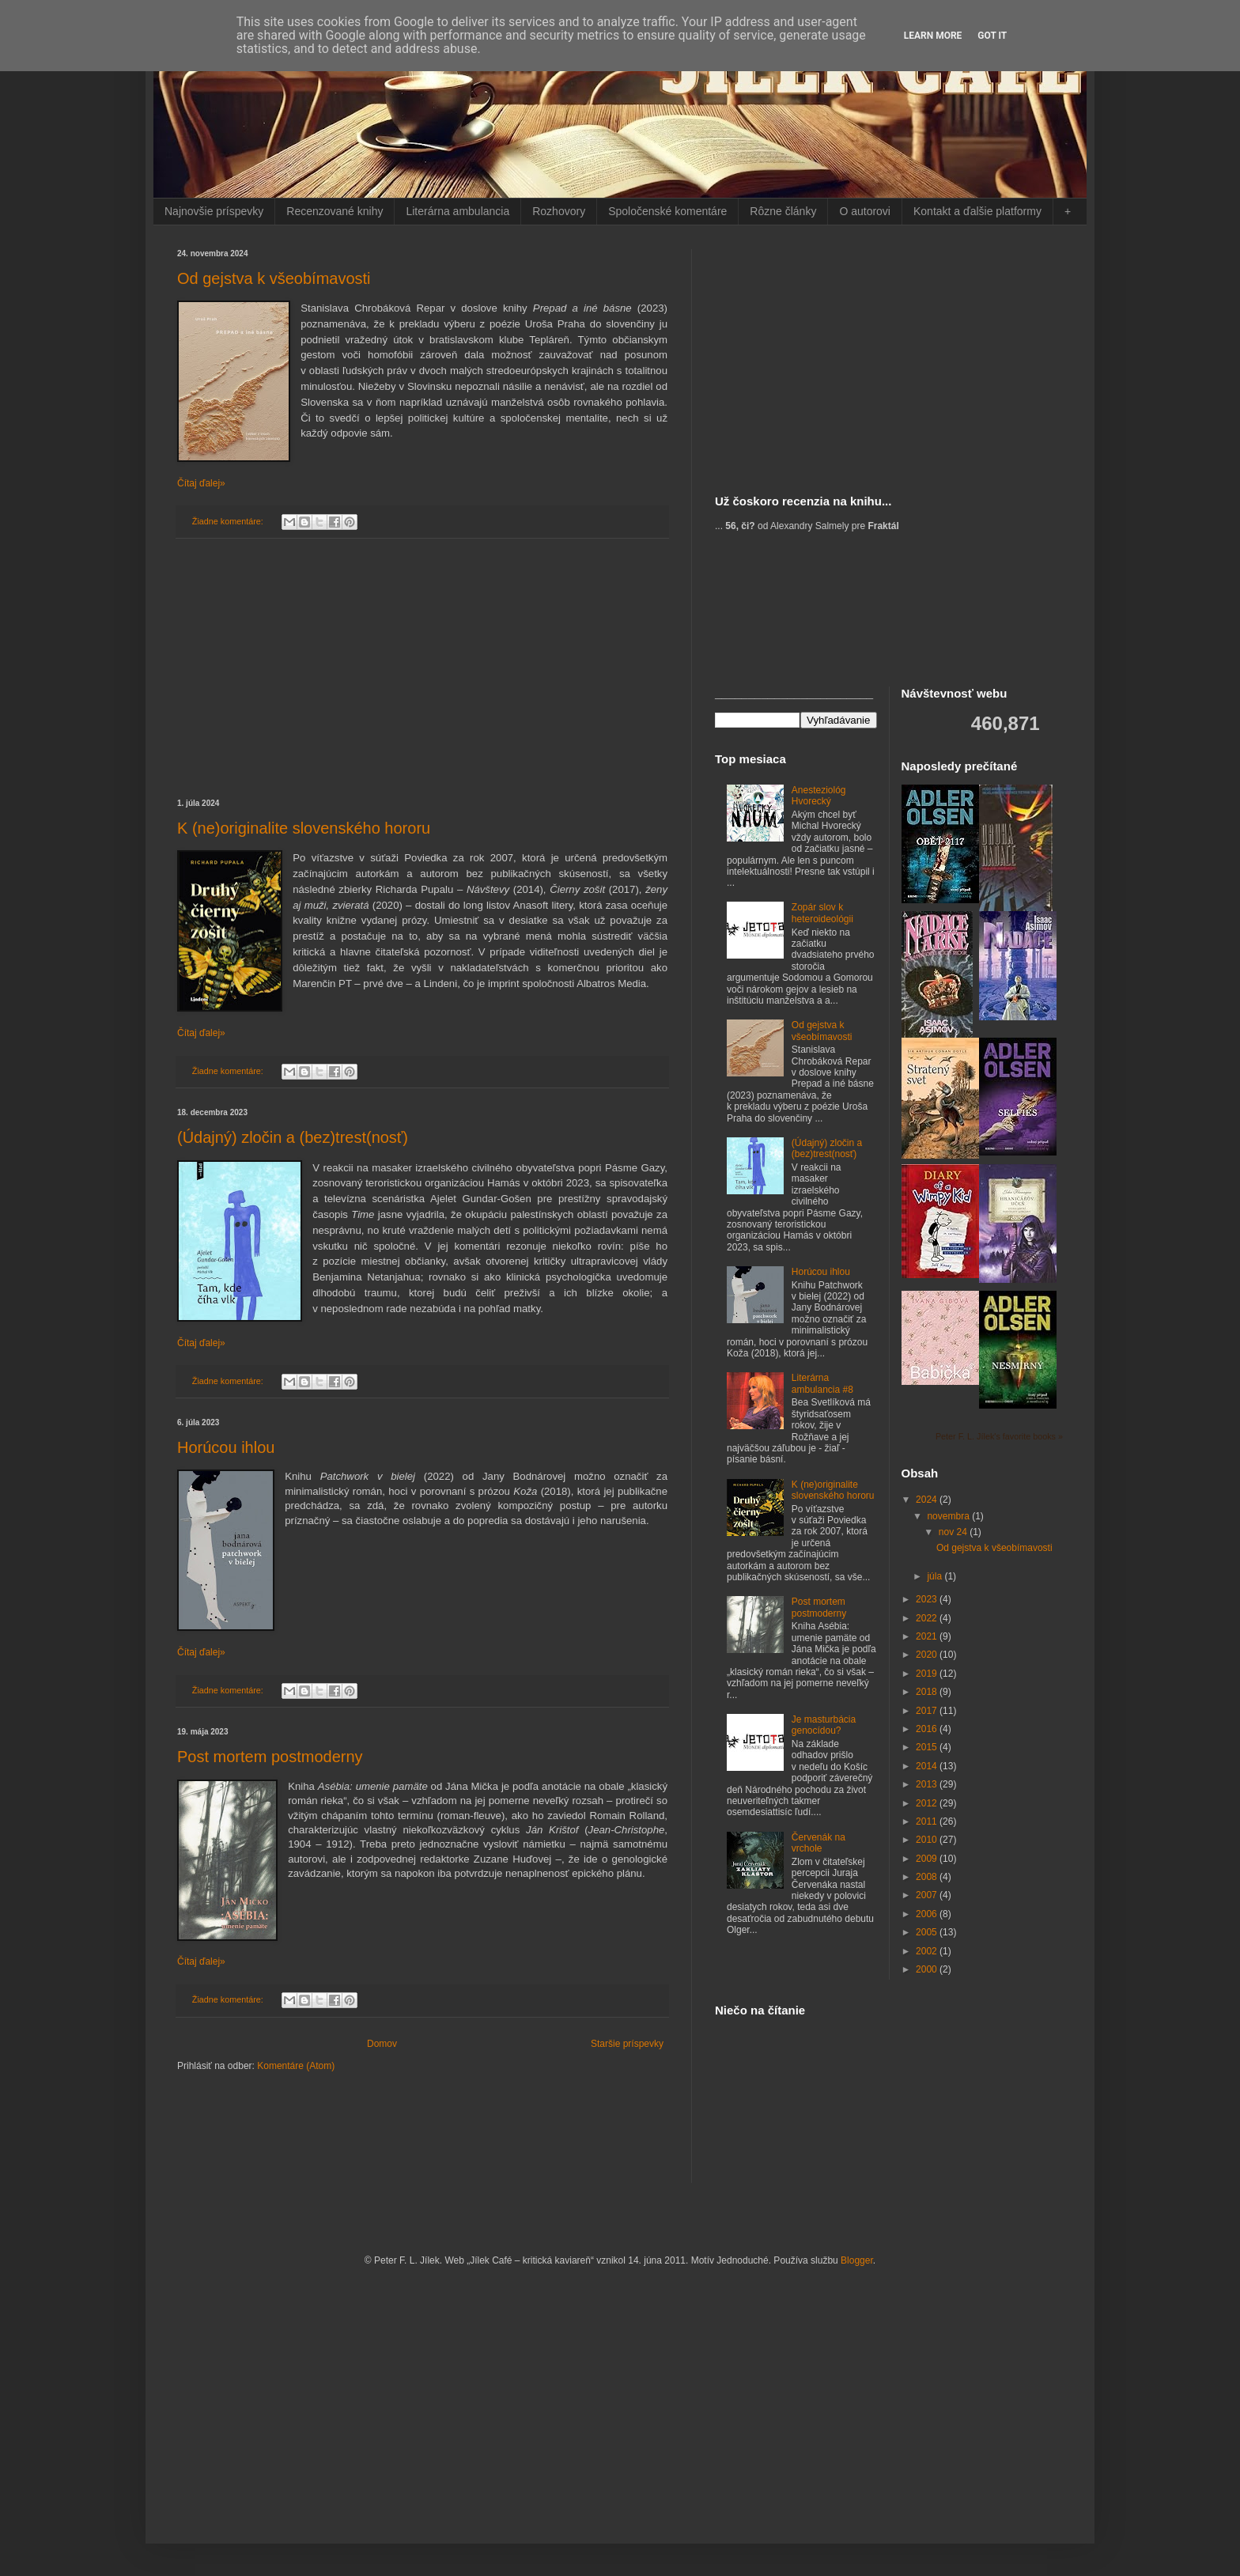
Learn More (933, 35)
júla (935, 1576)
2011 (927, 1821)
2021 (927, 1636)
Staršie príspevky (627, 2043)
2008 (927, 1876)
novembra (949, 1516)
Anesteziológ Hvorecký (819, 796)
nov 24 (954, 1532)
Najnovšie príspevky (213, 211)
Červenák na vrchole (818, 1843)
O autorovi (864, 211)
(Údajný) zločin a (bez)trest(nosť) (292, 1137)
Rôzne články (783, 211)
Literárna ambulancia (457, 211)
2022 (927, 1618)
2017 (927, 1710)
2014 (927, 1766)
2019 (927, 1673)
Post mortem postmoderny (270, 1756)
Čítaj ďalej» (201, 483)
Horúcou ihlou (225, 1447)
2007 (927, 1895)
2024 (927, 1499)
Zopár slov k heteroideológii (822, 913)
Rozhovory (558, 211)
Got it (992, 35)
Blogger (857, 2260)
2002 (927, 1951)
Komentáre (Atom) (296, 2065)
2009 (927, 1858)
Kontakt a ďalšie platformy (977, 211)
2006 (927, 1914)
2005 (927, 1932)
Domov (382, 2043)
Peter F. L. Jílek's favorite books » (999, 1436)
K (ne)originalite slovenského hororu (303, 828)
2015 (927, 1747)
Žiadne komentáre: (229, 521)
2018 (927, 1691)
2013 (927, 1784)
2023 (927, 1599)
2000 (927, 1969)
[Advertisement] (422, 669)
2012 (927, 1803)
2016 (927, 1728)
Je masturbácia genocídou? (824, 1725)
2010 (927, 1839)
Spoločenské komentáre (667, 211)
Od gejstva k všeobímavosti (274, 278)
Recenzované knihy (334, 211)
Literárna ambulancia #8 (822, 1383)
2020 (927, 1654)
